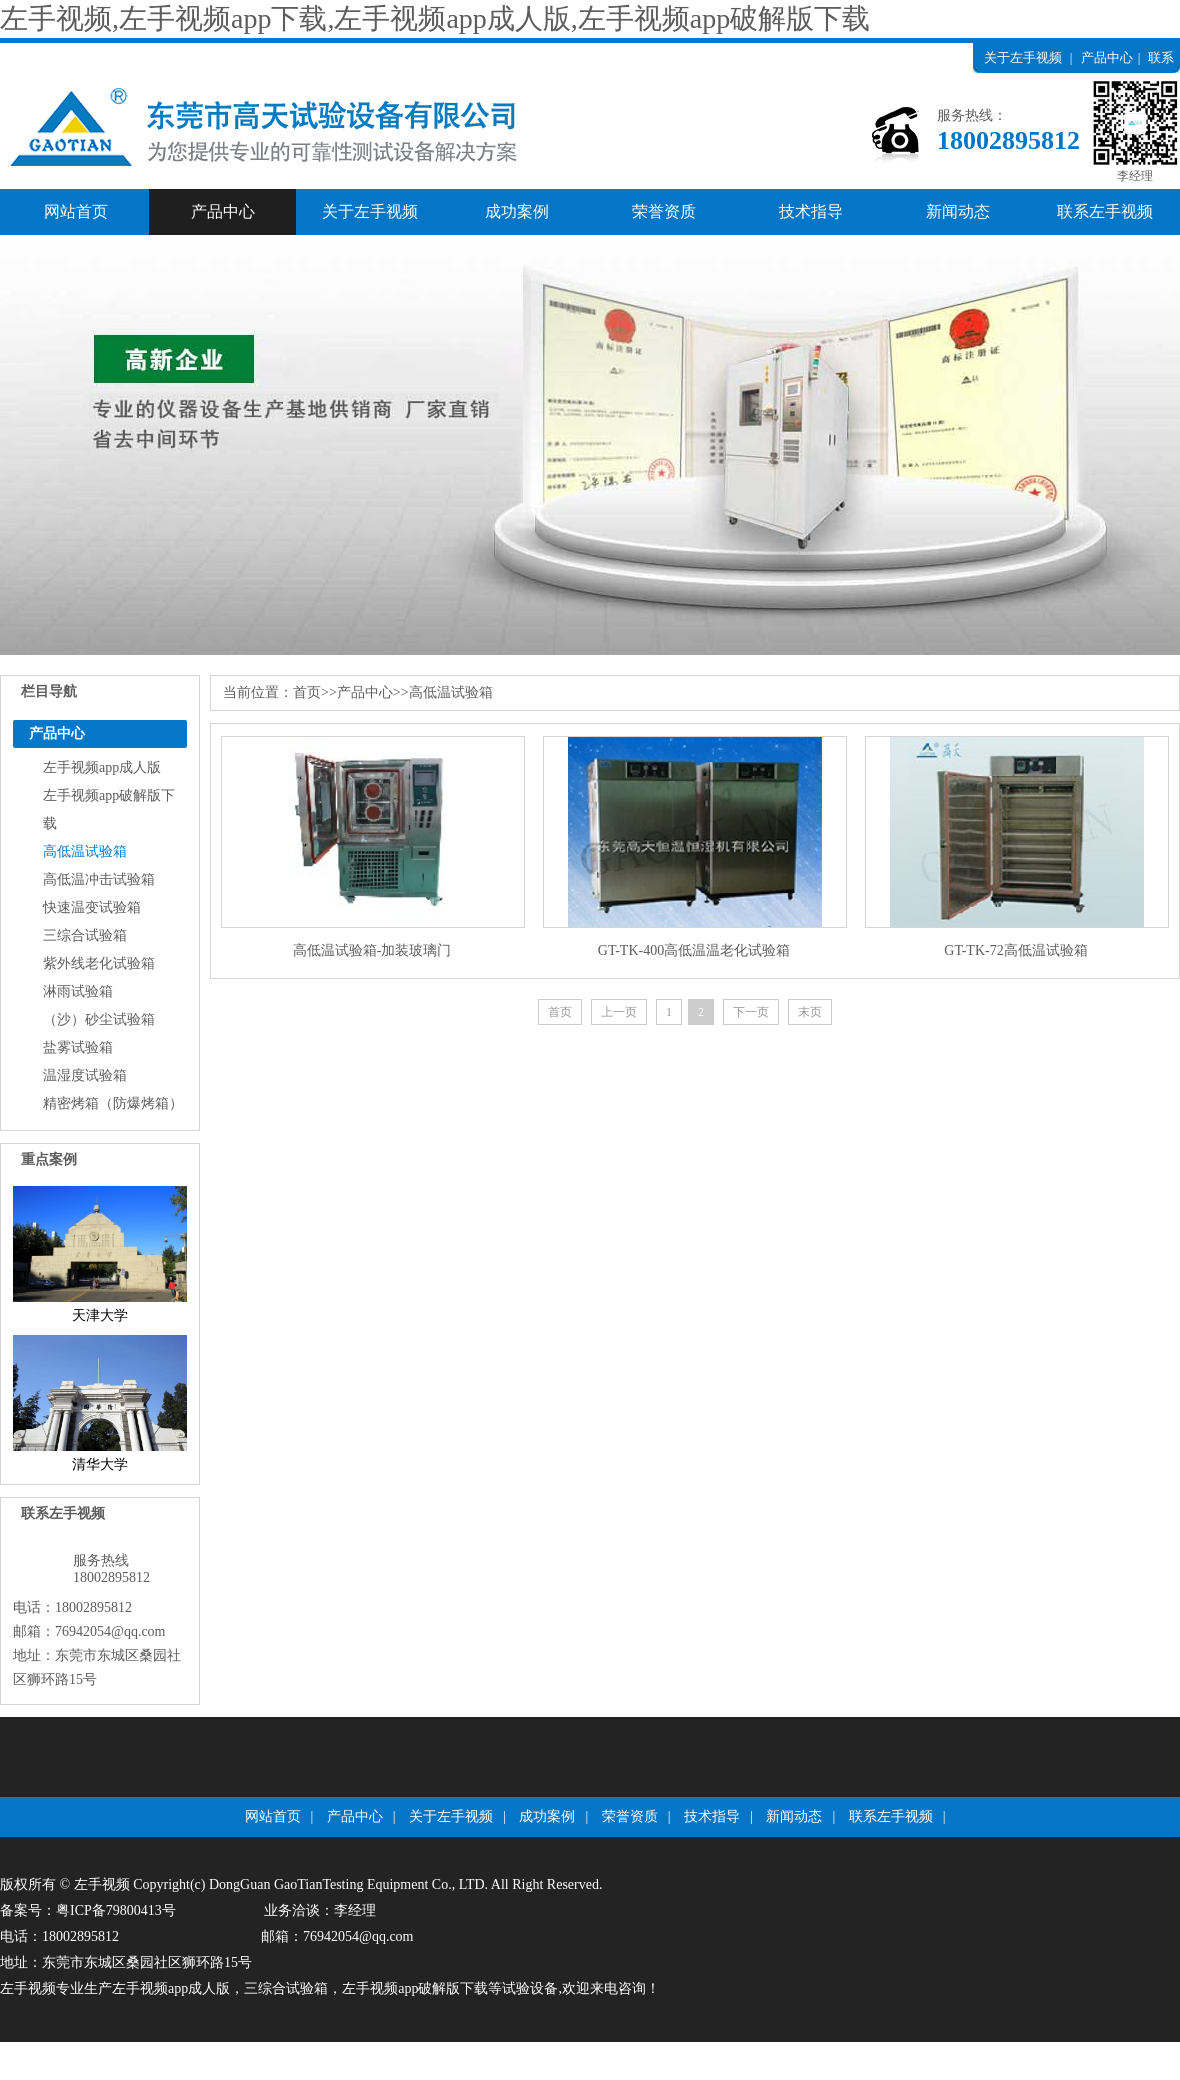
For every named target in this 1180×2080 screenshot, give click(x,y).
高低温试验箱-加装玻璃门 (372, 950)
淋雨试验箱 (78, 991)
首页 (307, 692)
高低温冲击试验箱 (99, 879)
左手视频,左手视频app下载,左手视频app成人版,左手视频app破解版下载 (435, 18)
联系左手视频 (1105, 211)
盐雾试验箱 (78, 1047)
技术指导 (811, 211)
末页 (810, 1012)
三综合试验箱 (85, 935)
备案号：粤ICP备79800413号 (88, 1910)
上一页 (619, 1012)
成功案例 (517, 211)
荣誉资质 (664, 211)
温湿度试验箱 (85, 1075)
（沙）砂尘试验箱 (99, 1019)
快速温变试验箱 (92, 907)
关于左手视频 (1023, 57)
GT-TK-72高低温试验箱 (1015, 950)
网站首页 (76, 211)
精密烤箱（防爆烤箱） (113, 1103)
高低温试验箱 (85, 851)
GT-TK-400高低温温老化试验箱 (694, 950)
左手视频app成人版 (102, 767)
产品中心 (1107, 57)
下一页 (751, 1012)
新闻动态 (958, 211)
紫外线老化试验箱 (99, 963)
